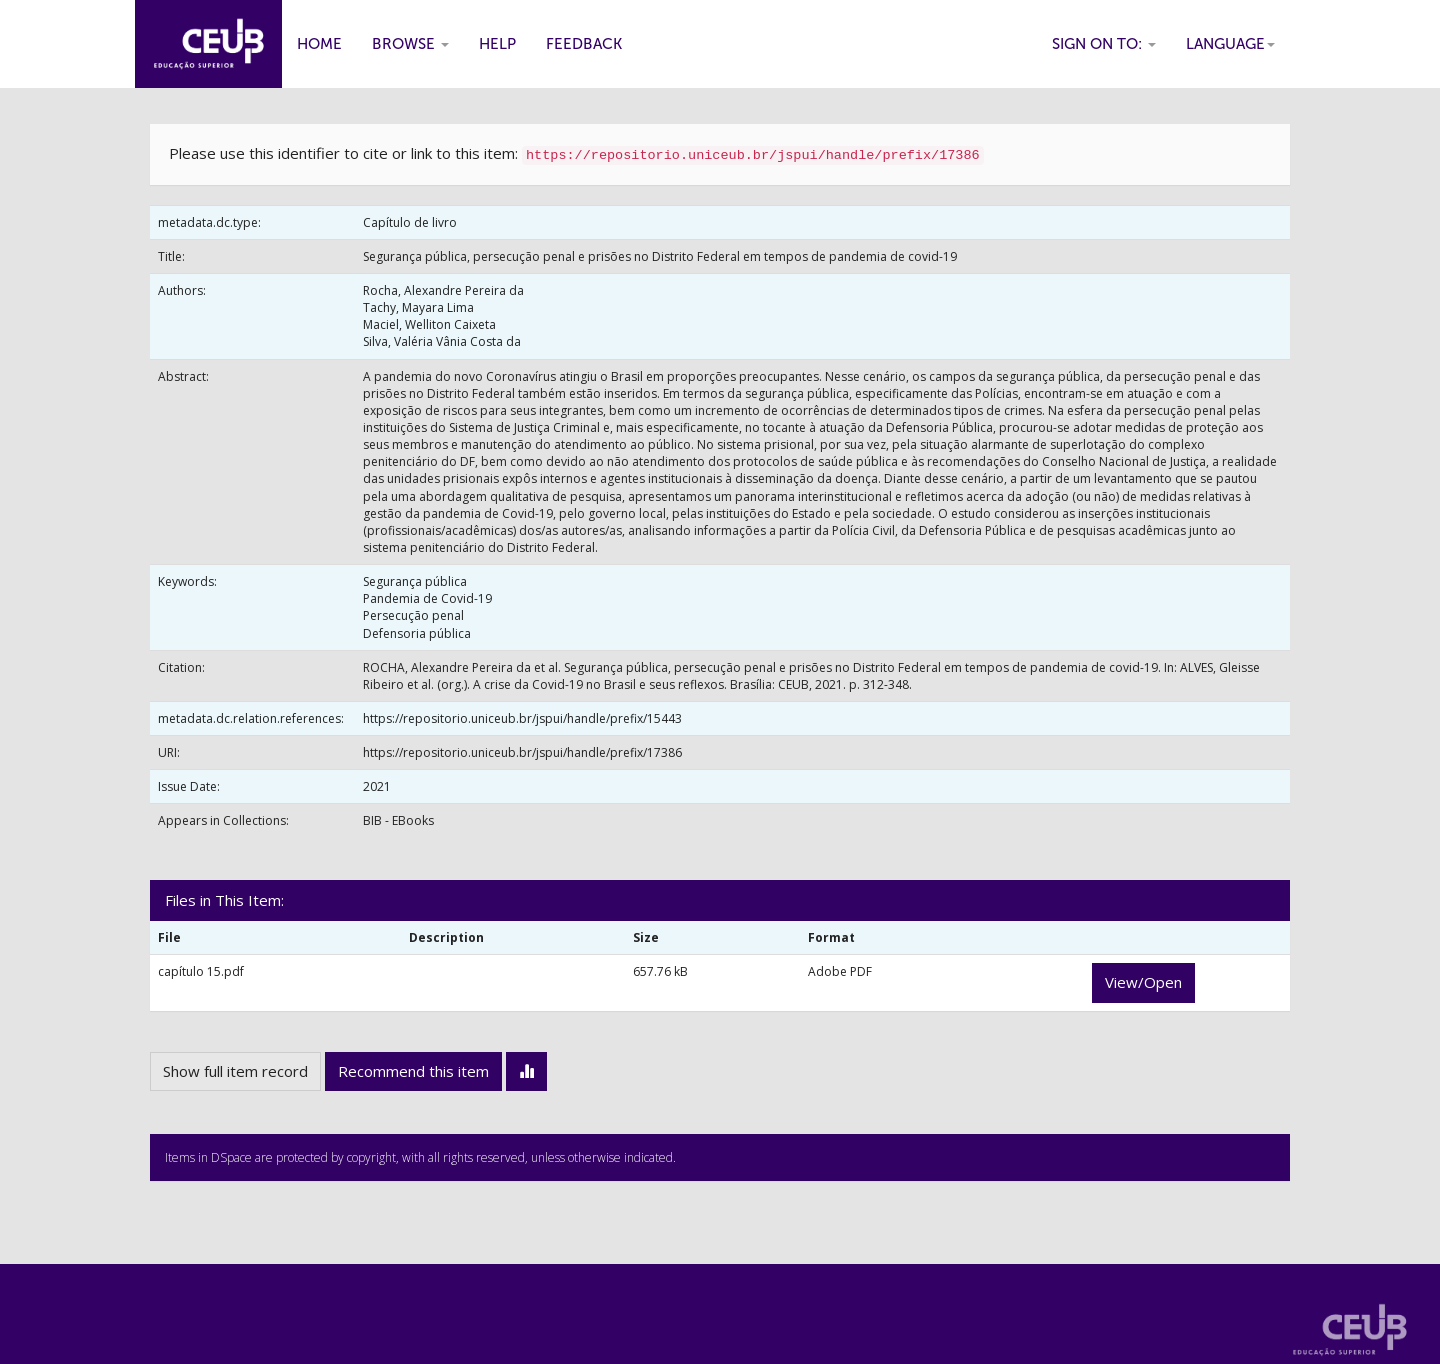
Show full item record (235, 1071)
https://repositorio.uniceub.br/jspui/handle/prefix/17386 (522, 752)
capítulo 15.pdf (201, 971)
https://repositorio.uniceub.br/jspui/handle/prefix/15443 (522, 718)
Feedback (584, 44)
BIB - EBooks (398, 820)
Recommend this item (413, 1071)
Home (319, 44)
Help (497, 44)
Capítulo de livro (410, 222)
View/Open (1143, 982)
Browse (410, 44)
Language (1230, 44)
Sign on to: (1104, 44)
